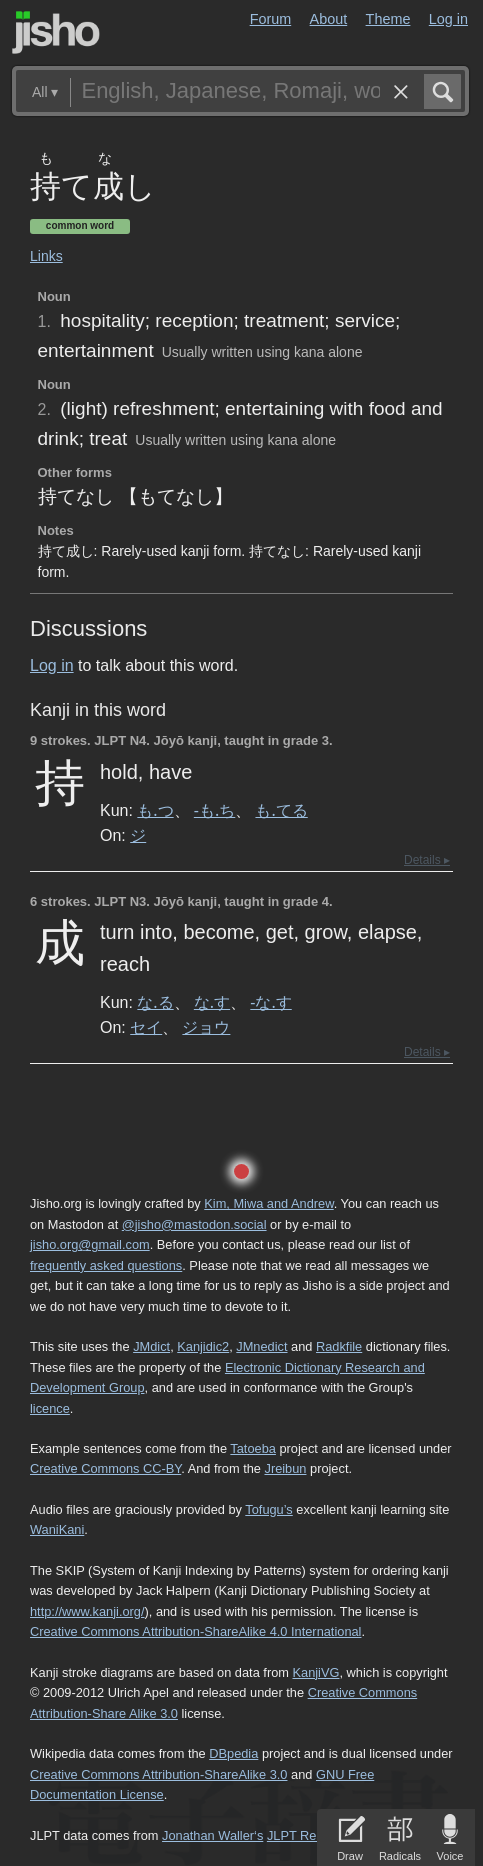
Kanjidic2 (203, 1346)
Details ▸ (427, 860)
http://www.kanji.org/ (87, 1611)
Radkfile (339, 1346)
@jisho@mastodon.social (194, 1224)
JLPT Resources (314, 1835)
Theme (388, 19)
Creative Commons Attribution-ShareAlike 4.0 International (195, 1631)
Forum (271, 19)
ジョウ (206, 1027)
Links (46, 256)
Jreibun (285, 1468)
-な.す (270, 1002)
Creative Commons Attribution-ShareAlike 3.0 (158, 1774)
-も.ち (214, 810)
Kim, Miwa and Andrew (268, 1203)
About (329, 19)
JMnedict (261, 1346)
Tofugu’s (268, 1509)
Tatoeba (253, 1448)
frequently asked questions (106, 1265)
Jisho (56, 32)
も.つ (155, 810)
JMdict (151, 1346)
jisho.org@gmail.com (90, 1244)
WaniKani (57, 1529)
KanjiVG (315, 1672)
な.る (155, 1002)
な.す (212, 1002)
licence (50, 1408)
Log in (448, 19)
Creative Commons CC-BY (105, 1468)
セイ (146, 1027)
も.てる (281, 810)
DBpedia (233, 1753)
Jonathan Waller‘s (212, 1835)
